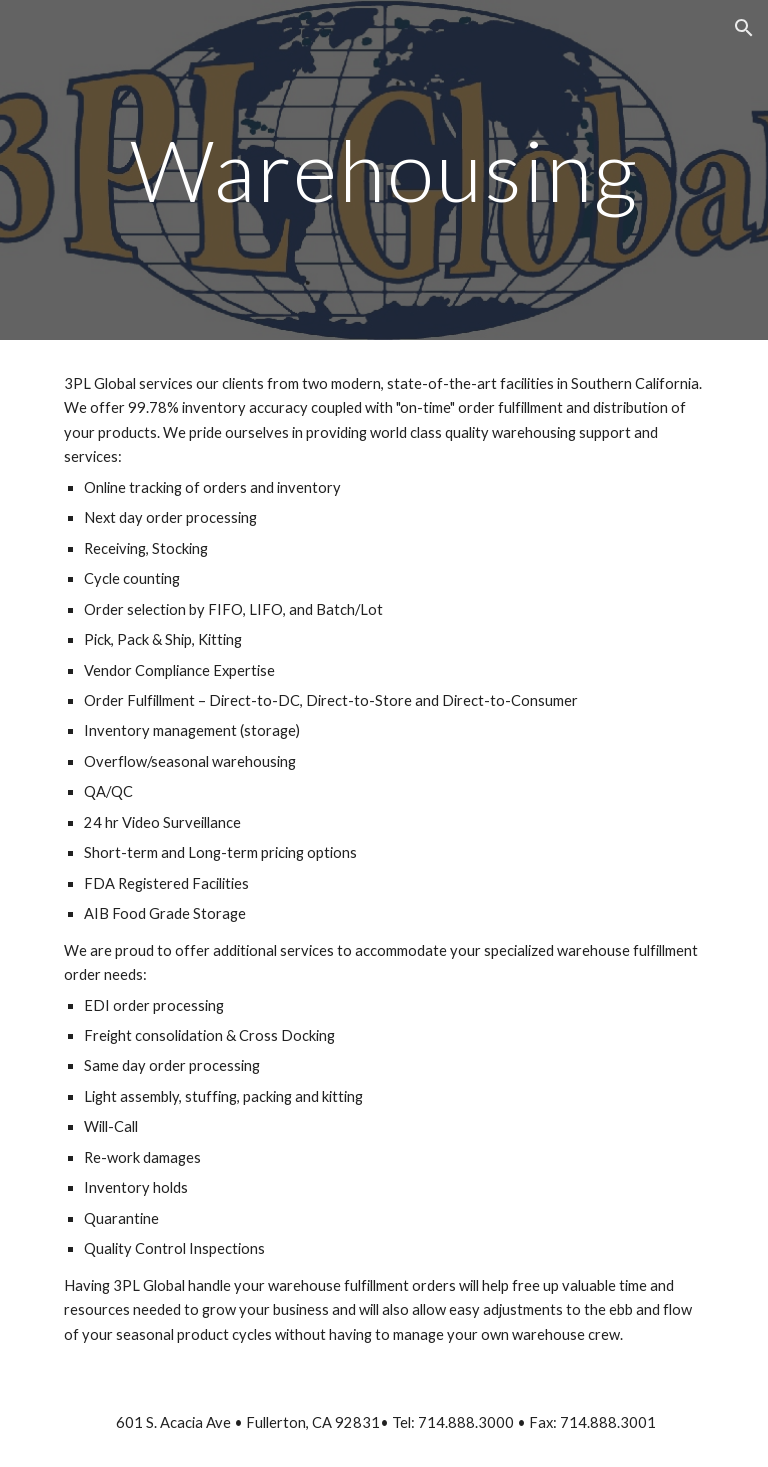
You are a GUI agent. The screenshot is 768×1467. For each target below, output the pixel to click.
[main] (383, 169)
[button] (744, 28)
